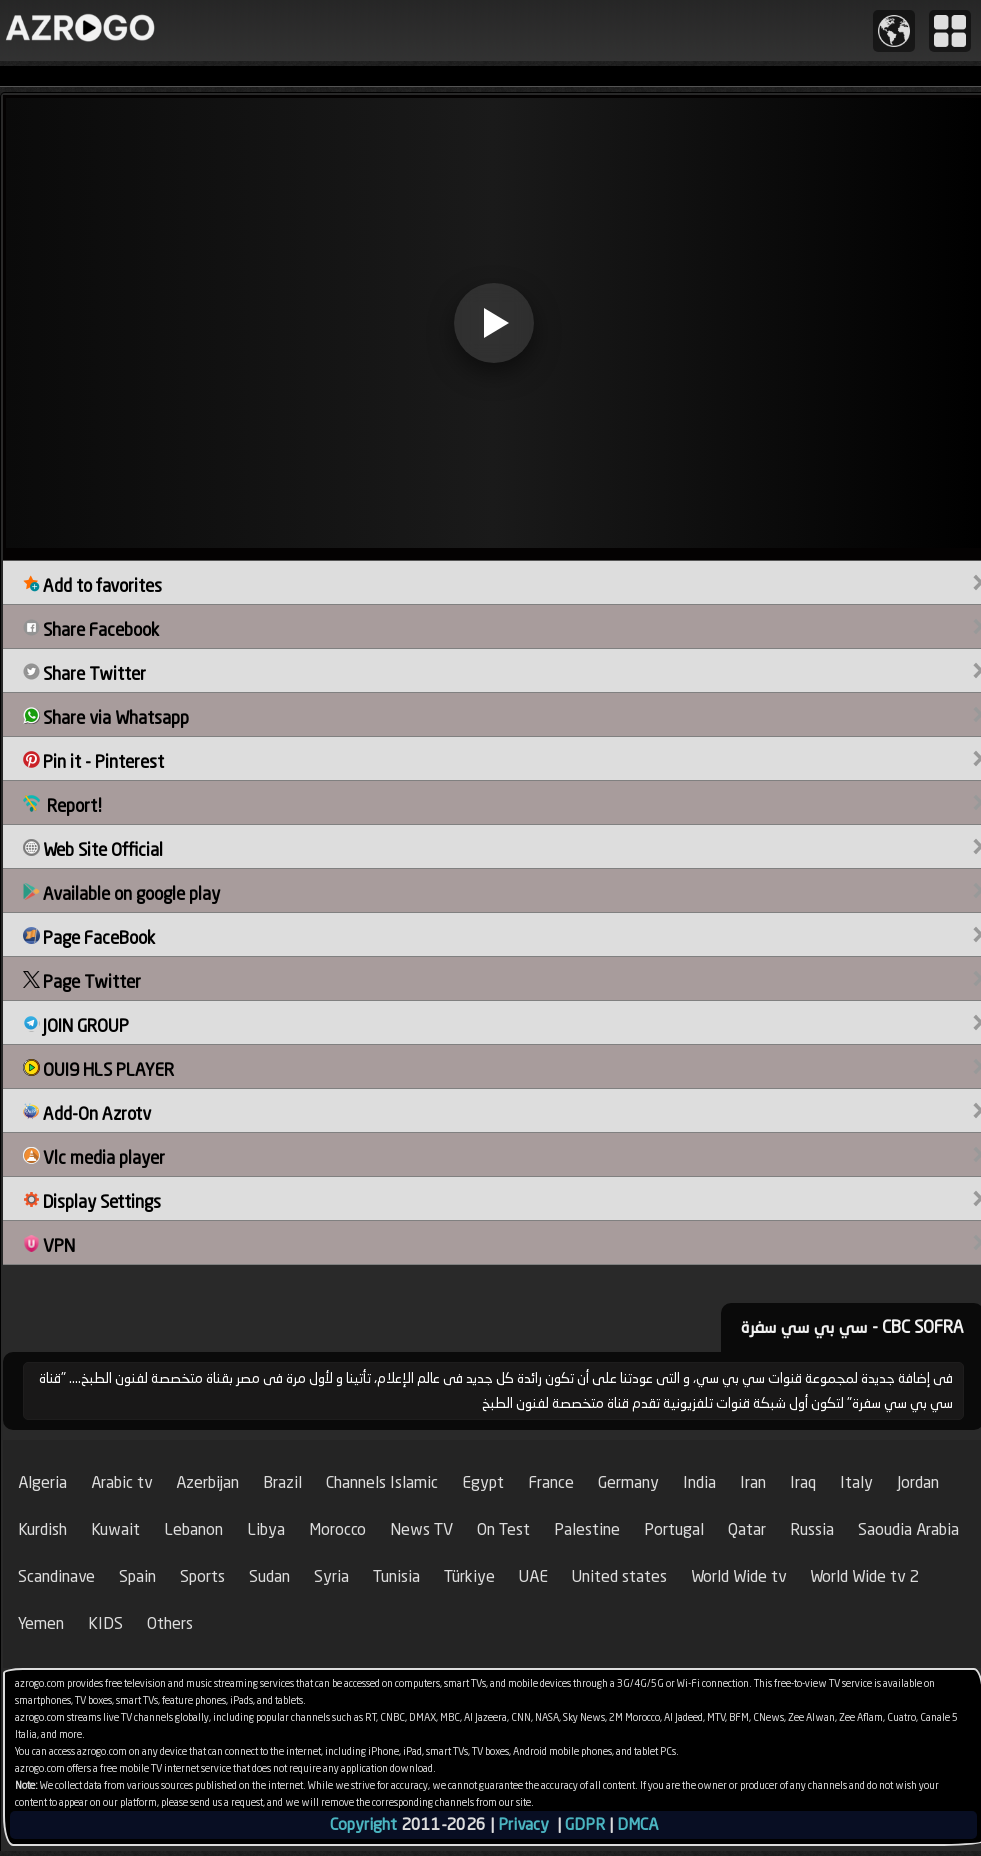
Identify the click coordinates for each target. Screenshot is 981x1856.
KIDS (105, 1623)
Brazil (282, 1482)
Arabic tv (121, 1482)
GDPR (585, 1824)
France (551, 1482)
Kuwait (115, 1529)
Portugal (674, 1529)
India (699, 1482)
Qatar (747, 1529)
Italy (856, 1482)
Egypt (483, 1482)
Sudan (269, 1576)
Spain (137, 1576)
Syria (331, 1576)
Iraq (803, 1482)
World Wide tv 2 (864, 1576)
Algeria (42, 1482)
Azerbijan (207, 1482)
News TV (421, 1529)
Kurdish (42, 1529)
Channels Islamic (382, 1482)
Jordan (918, 1482)
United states (619, 1576)
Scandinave (56, 1576)
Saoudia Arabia (908, 1529)
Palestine (587, 1529)
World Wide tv (738, 1576)
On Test (503, 1529)
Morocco (337, 1529)
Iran (753, 1482)
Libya (266, 1529)
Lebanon (193, 1529)
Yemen (41, 1623)
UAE (533, 1576)
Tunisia (396, 1576)
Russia (812, 1529)
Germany (628, 1482)
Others (170, 1623)
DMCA (637, 1824)
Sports (202, 1576)
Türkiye (469, 1576)
